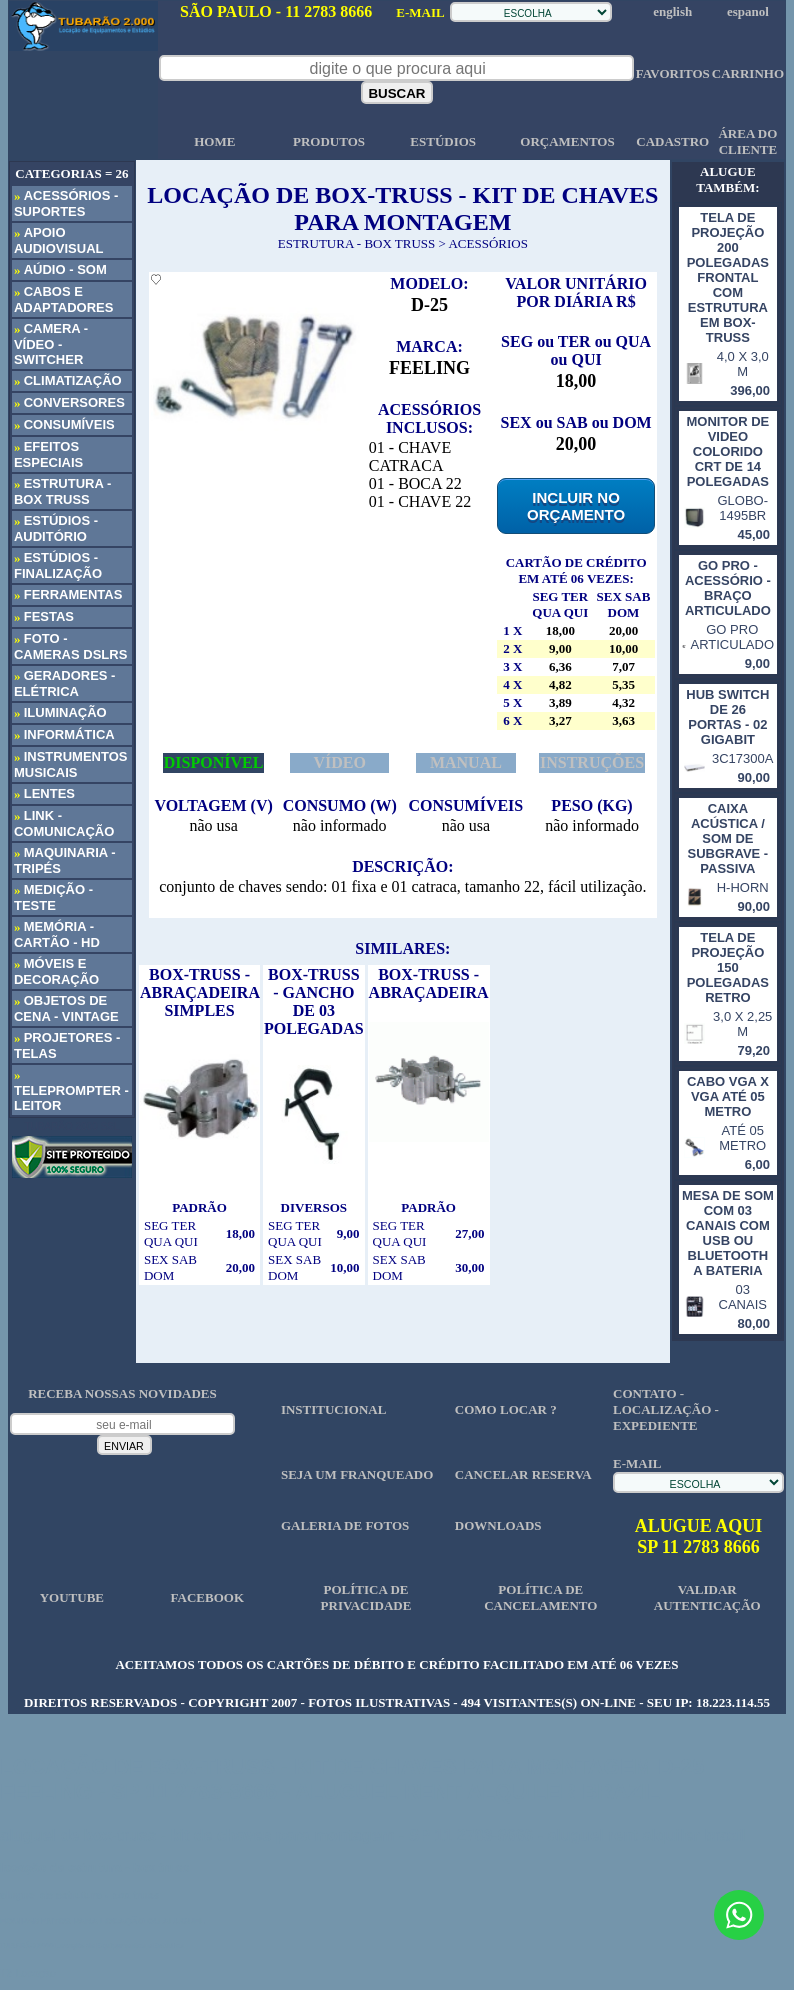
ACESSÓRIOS (487, 243)
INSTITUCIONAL (333, 1409)
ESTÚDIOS (443, 141)
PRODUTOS (329, 141)
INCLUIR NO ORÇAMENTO (576, 506)
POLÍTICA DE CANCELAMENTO (540, 1597)
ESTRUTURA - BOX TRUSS (357, 243)
